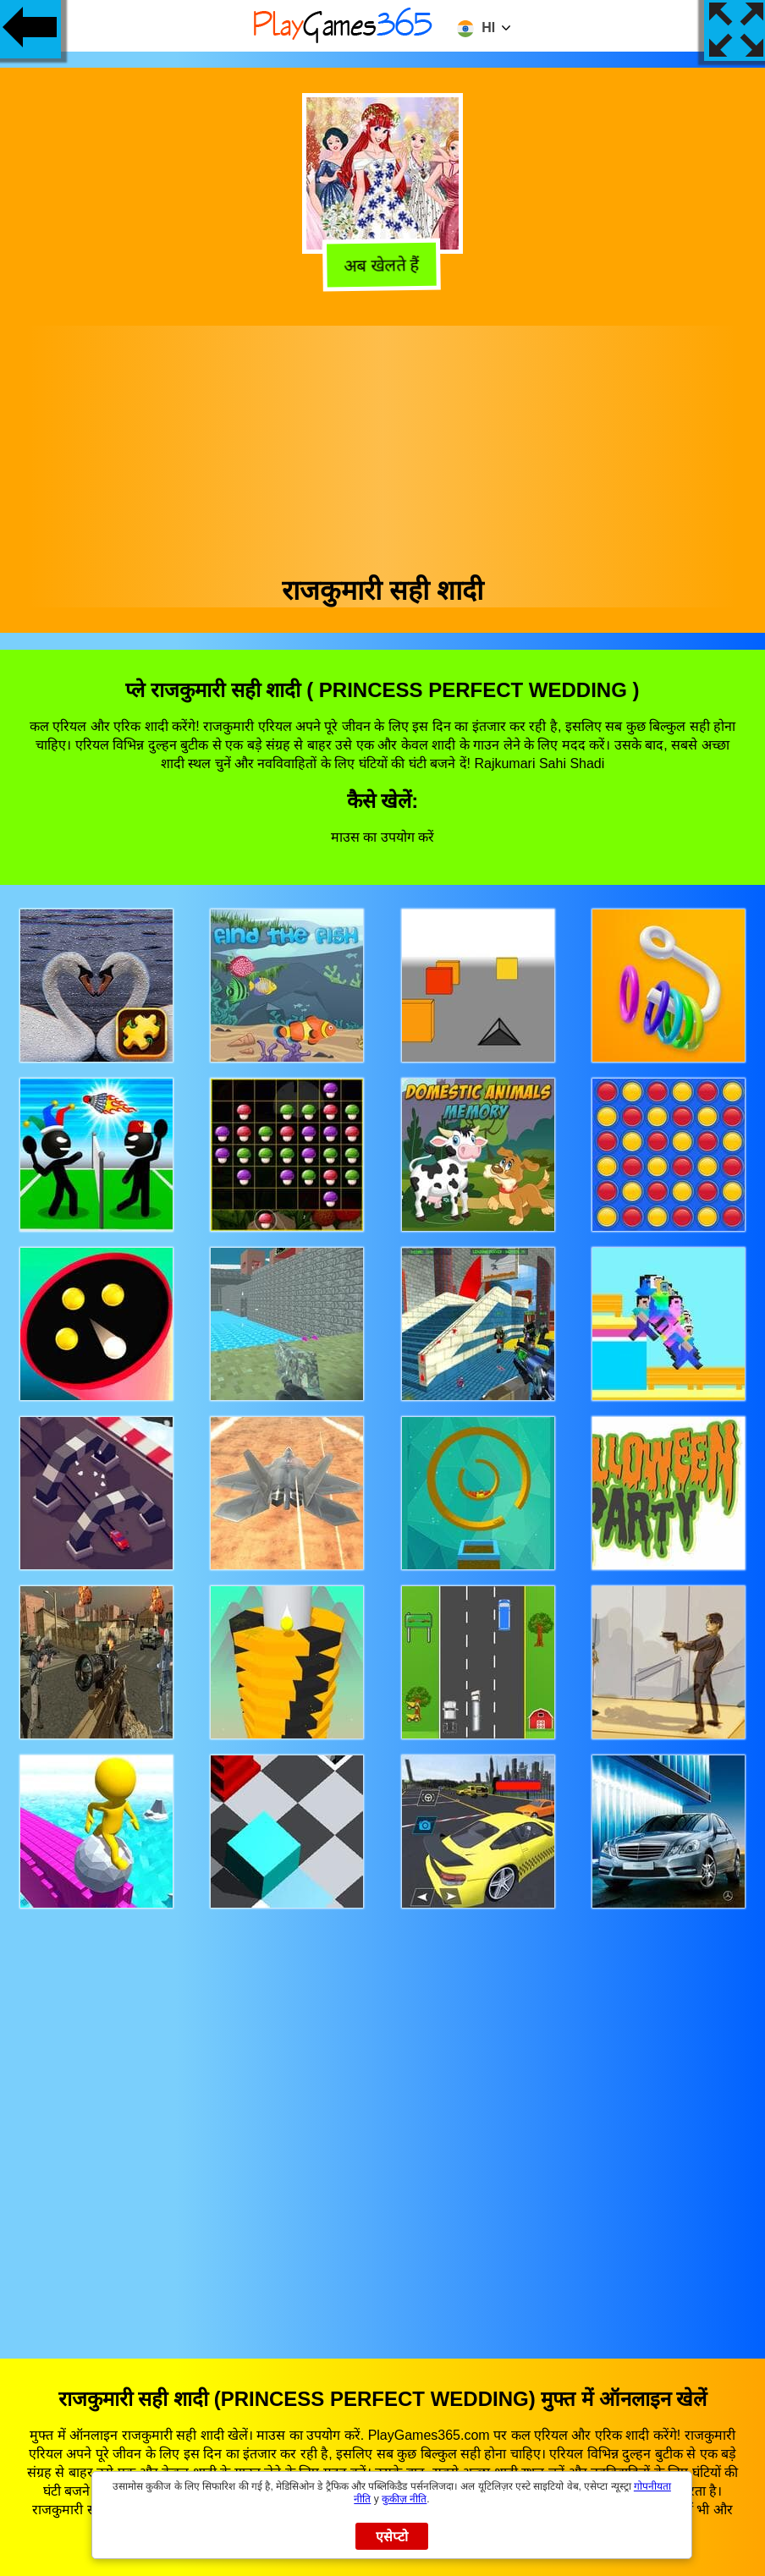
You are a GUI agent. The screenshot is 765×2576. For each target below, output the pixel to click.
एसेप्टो (392, 2536)
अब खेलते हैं (383, 268)
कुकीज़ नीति (404, 2499)
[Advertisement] (383, 444)
